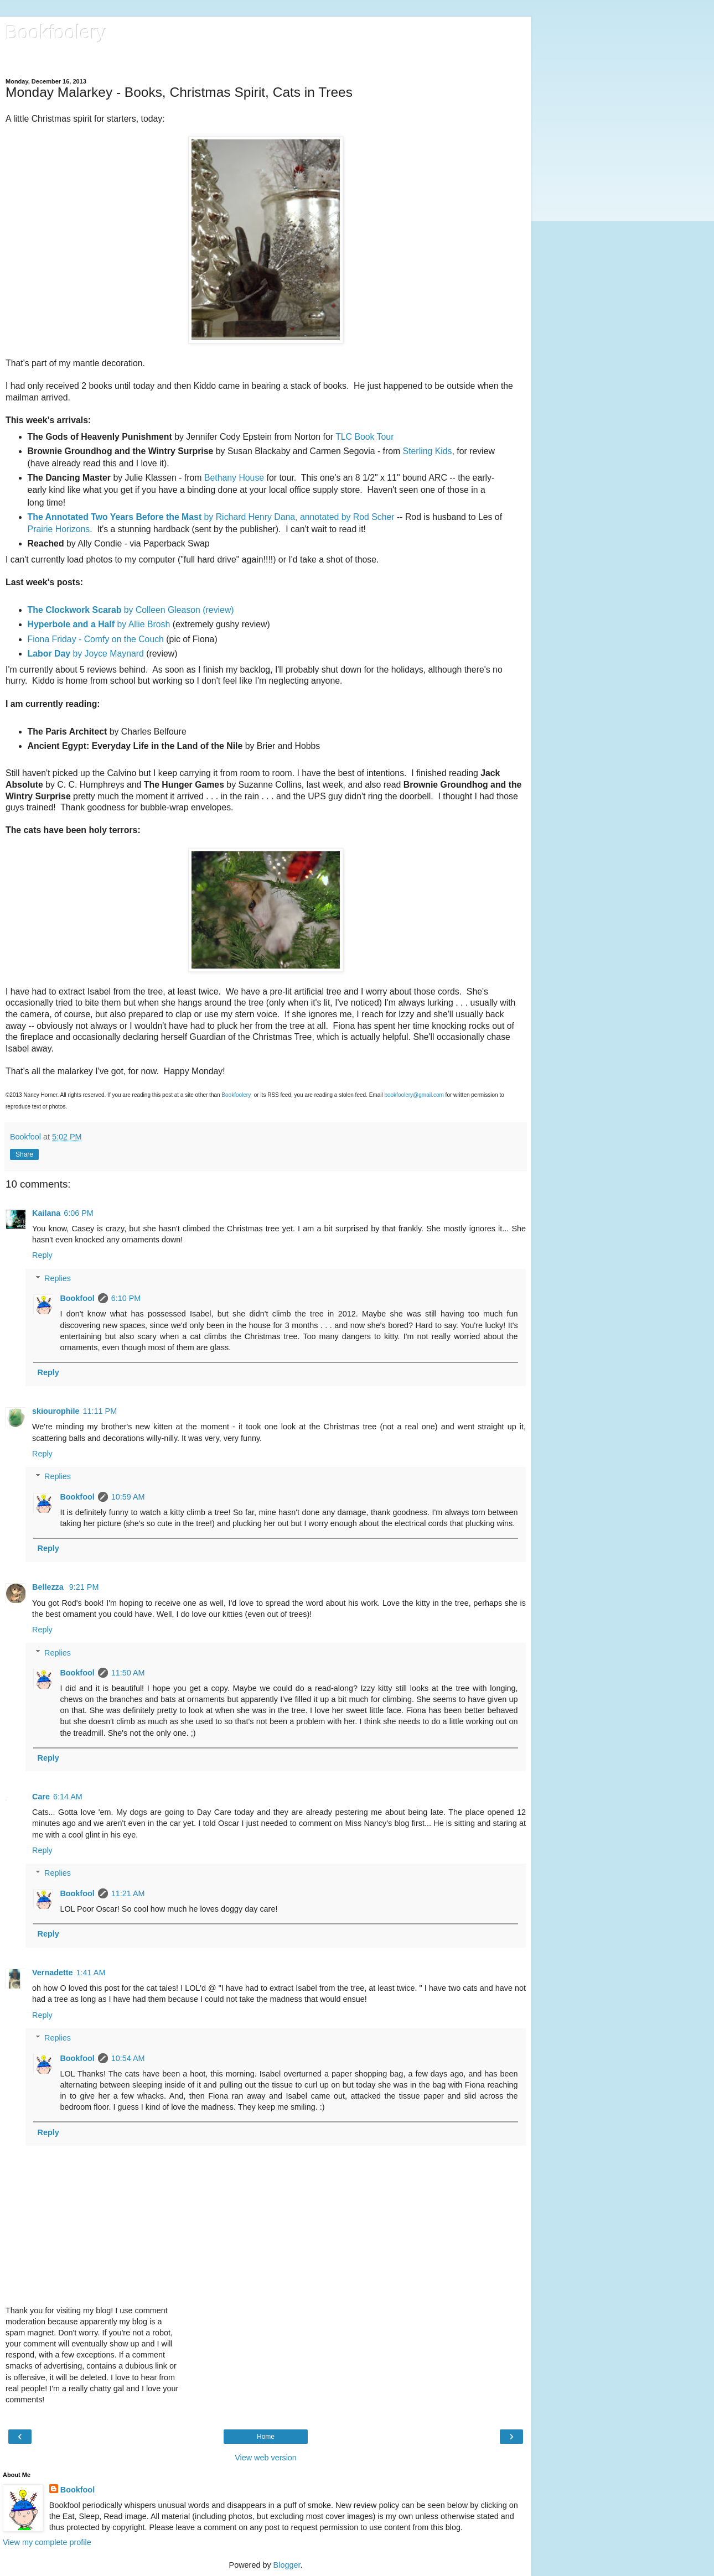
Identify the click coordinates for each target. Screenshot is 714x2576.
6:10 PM (126, 1298)
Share (24, 1154)
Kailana (46, 1213)
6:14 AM (67, 1796)
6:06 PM (79, 1213)
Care (41, 1796)
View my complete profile (47, 2542)
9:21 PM (84, 1587)
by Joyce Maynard (86, 653)
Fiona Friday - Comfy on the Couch (96, 639)
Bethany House (234, 477)
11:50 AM (128, 1672)
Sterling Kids (427, 451)
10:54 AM (128, 2058)
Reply (42, 1255)
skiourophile (56, 1411)
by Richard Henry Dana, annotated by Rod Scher (212, 517)
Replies (57, 1278)
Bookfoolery (56, 32)
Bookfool (77, 1298)
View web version (266, 2457)
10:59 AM (128, 1496)
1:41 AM (91, 1972)
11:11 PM (100, 1411)
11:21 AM (128, 1893)
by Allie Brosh (99, 624)
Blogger (287, 2565)
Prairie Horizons (59, 529)
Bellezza (49, 1587)
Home (266, 2436)
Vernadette (52, 1972)
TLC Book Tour (364, 436)
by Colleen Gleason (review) (131, 610)
